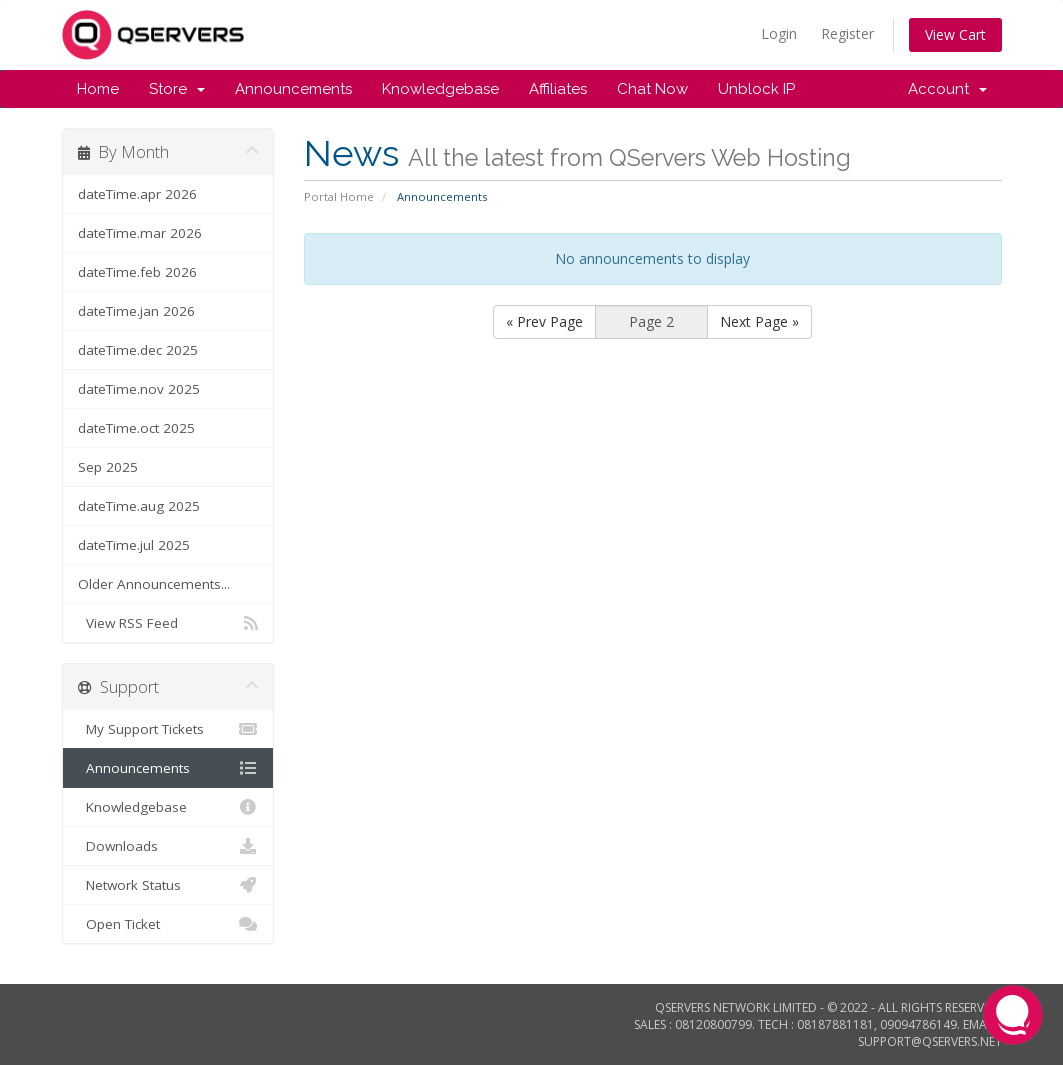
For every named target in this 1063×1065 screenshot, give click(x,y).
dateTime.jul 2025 (134, 545)
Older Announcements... (154, 584)
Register (847, 33)
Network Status (168, 885)
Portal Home (339, 196)
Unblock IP (756, 89)
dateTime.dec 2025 (138, 350)
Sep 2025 (108, 467)
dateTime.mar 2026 (140, 233)
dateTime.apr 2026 (137, 194)
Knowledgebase (440, 89)
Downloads (168, 846)
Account (947, 89)
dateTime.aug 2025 (139, 506)
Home (98, 89)
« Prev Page (544, 321)
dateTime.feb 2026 (137, 272)
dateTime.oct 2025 (136, 428)
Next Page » (759, 321)
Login (779, 33)
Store (177, 89)
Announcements (293, 89)
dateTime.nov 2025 (139, 389)
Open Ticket (168, 924)
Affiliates (558, 89)
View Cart (955, 34)
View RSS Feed (168, 623)
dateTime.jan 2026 (136, 311)
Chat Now (652, 89)
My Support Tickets (168, 729)
